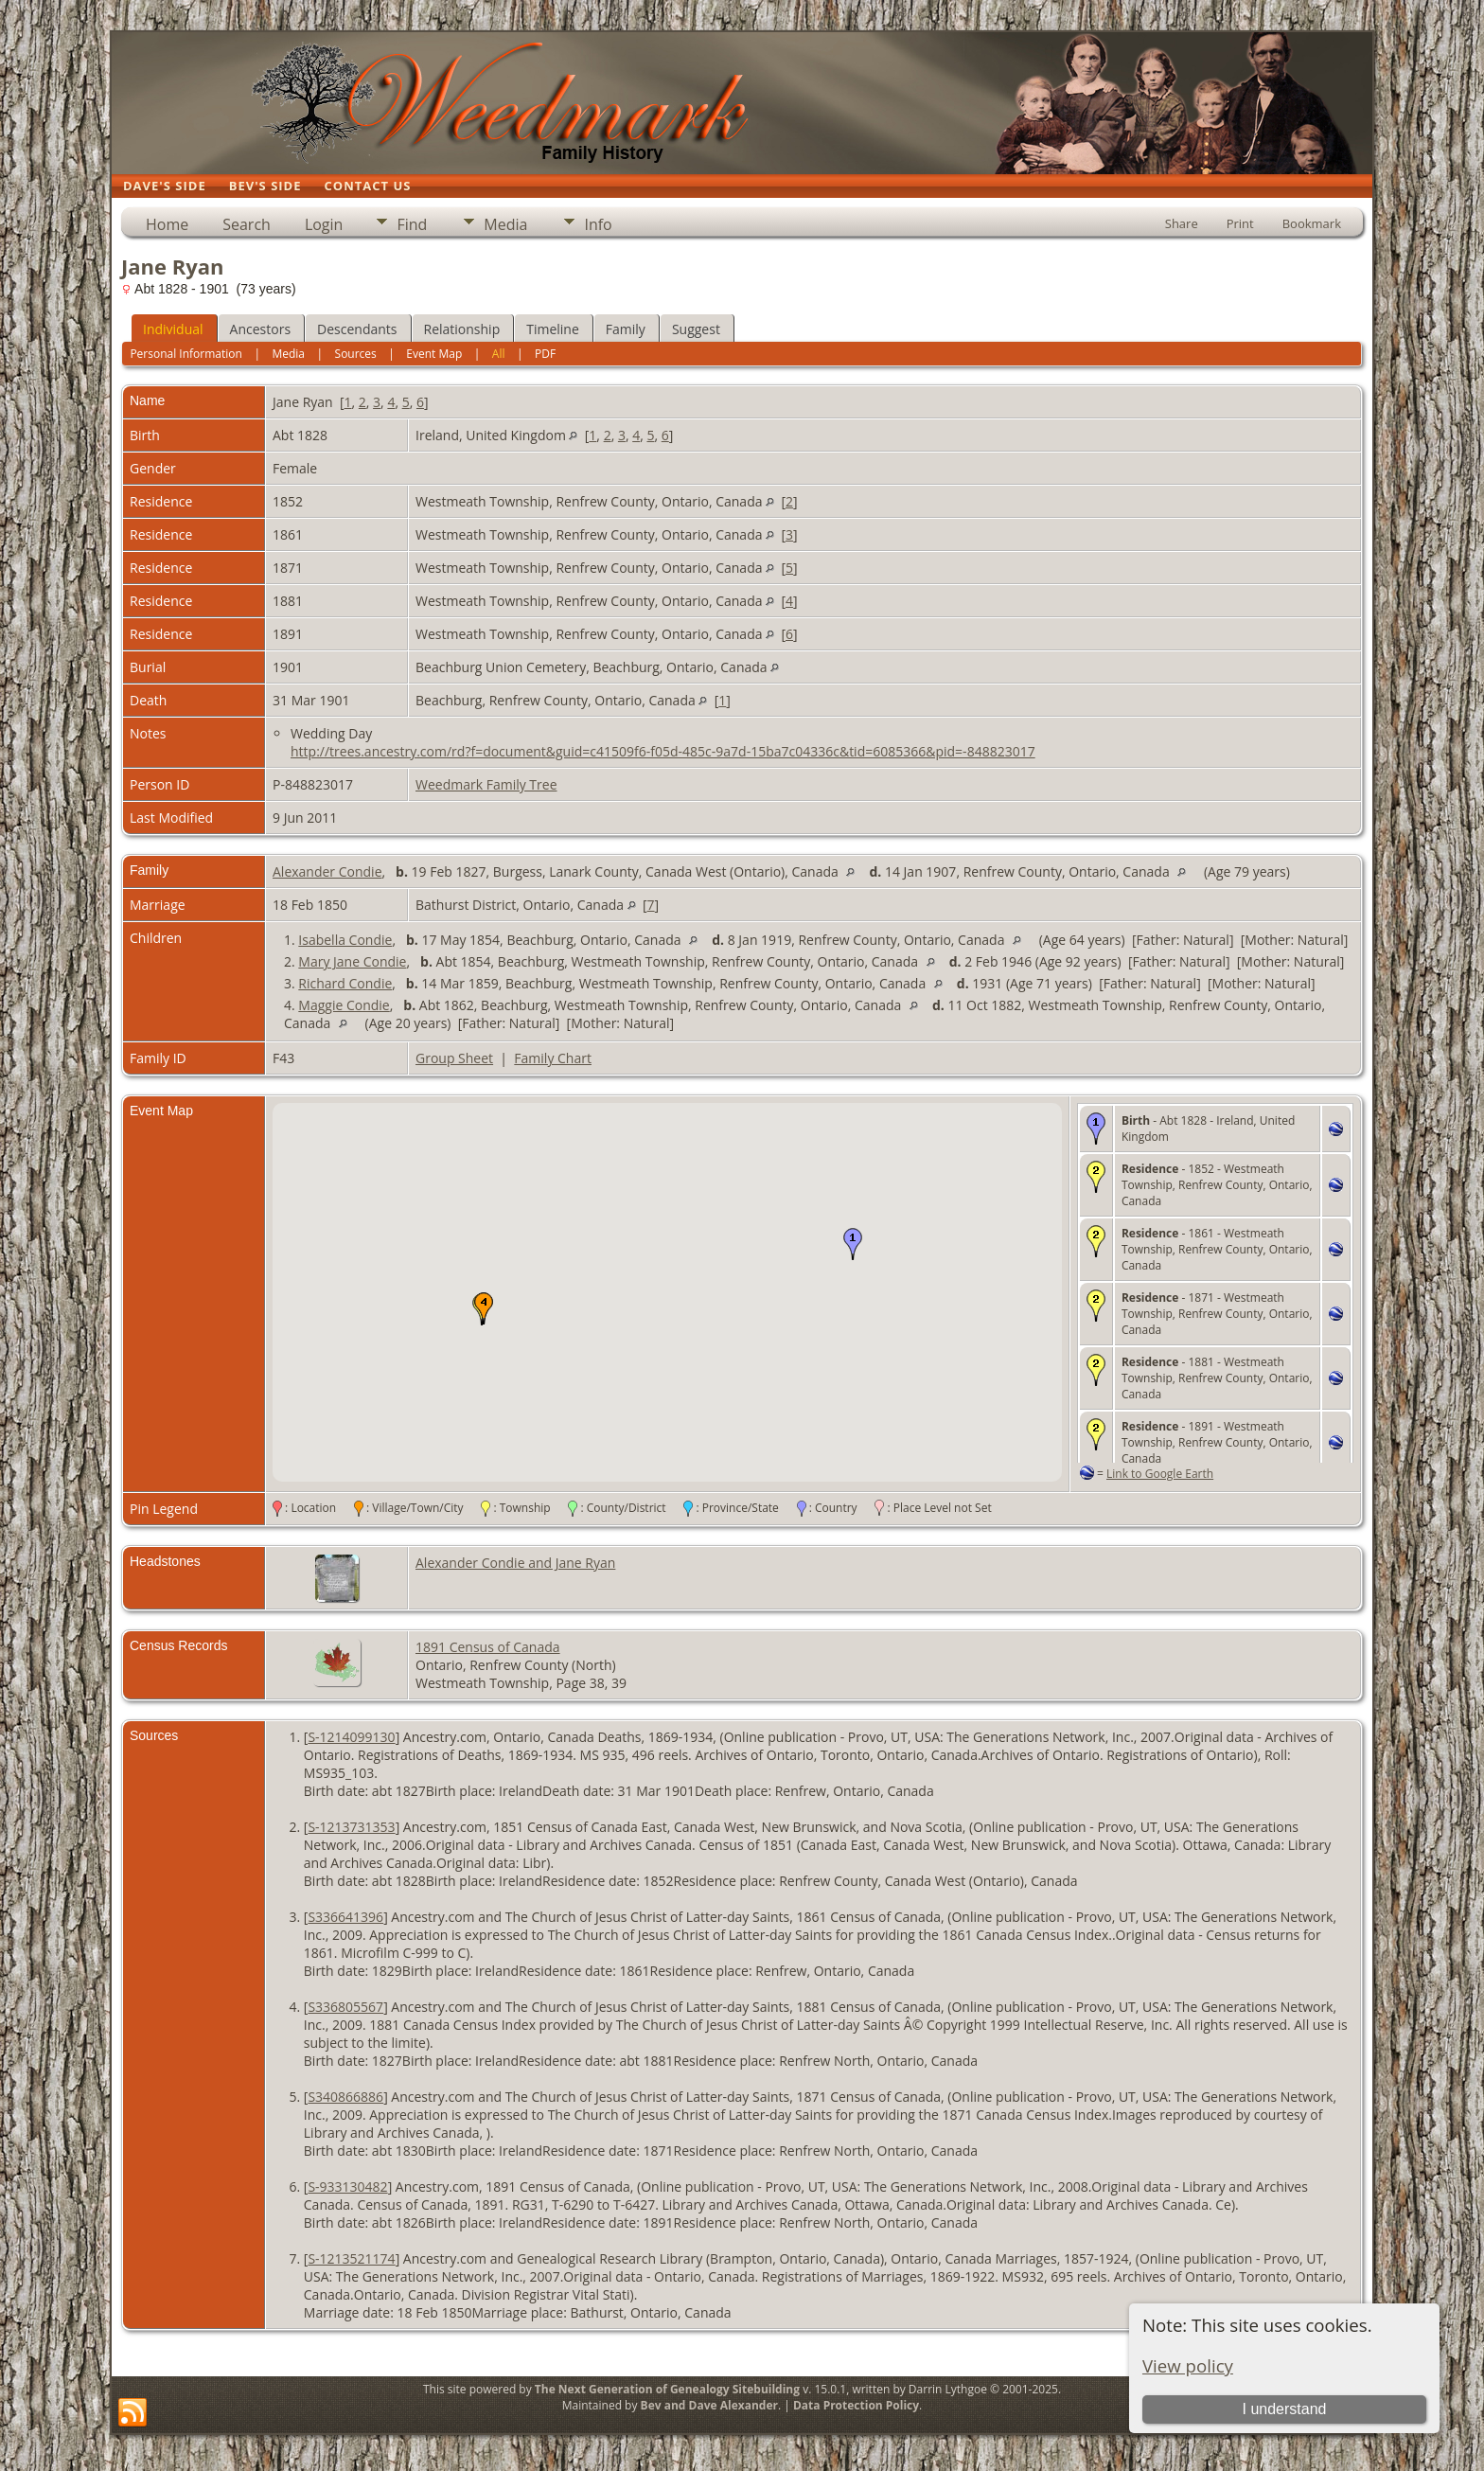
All (498, 354)
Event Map (434, 354)
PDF (545, 354)
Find (412, 224)
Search (246, 224)
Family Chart (553, 1058)
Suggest (696, 329)
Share (1181, 223)
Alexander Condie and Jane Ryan (515, 1563)
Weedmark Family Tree (486, 784)
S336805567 (345, 2007)
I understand (1284, 2409)
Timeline (552, 329)
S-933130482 (347, 2186)
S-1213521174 (351, 2258)
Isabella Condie (345, 940)
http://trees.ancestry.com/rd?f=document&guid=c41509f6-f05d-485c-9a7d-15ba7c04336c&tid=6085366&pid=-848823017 (663, 751)
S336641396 (345, 1917)
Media (505, 224)
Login (324, 224)
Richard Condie (345, 983)
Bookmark (1311, 223)
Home (167, 224)
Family (625, 329)
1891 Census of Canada (487, 1647)
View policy (1187, 2365)
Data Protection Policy (856, 2405)
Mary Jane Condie (352, 961)
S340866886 (345, 2097)
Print (1240, 223)
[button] (852, 1244)
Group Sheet (454, 1058)
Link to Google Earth (1159, 1474)
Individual (173, 329)
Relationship (462, 329)
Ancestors (260, 329)
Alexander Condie (327, 871)
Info (597, 224)
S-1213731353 (351, 1827)
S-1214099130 (351, 1737)
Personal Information (186, 354)
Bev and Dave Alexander (709, 2405)
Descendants (357, 329)
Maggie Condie (343, 1005)
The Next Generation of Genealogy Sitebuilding (667, 2389)
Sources (356, 354)
